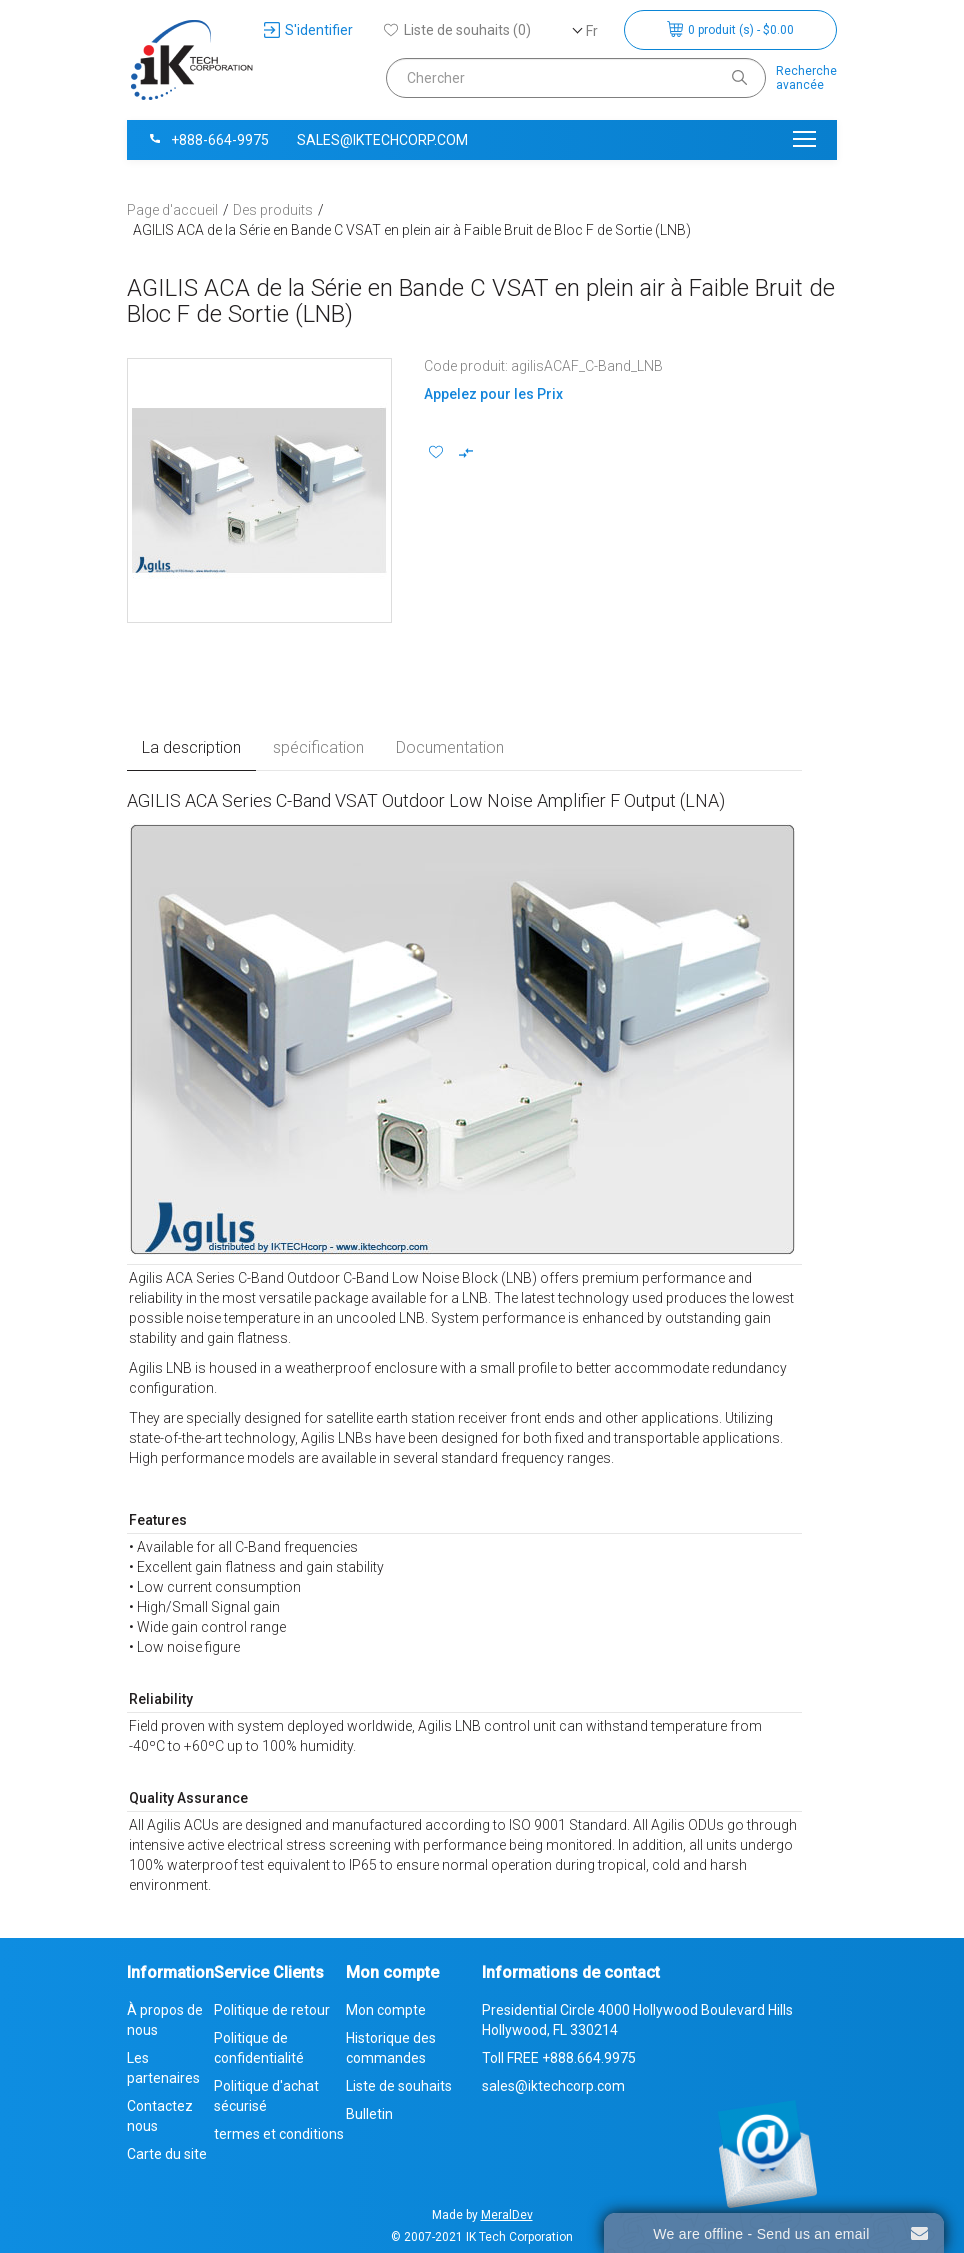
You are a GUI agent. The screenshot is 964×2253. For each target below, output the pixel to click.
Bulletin (369, 2114)
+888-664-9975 (208, 140)
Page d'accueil (172, 210)
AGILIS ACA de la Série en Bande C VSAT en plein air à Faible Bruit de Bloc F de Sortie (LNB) (412, 230)
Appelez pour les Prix (493, 394)
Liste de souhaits (399, 2086)
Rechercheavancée (806, 78)
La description (191, 747)
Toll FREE (559, 2058)
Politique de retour (272, 2010)
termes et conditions (279, 2134)
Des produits (273, 210)
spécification (318, 747)
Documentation (450, 747)
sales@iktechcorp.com (382, 140)
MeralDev (507, 2215)
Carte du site (167, 2154)
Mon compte (386, 2010)
